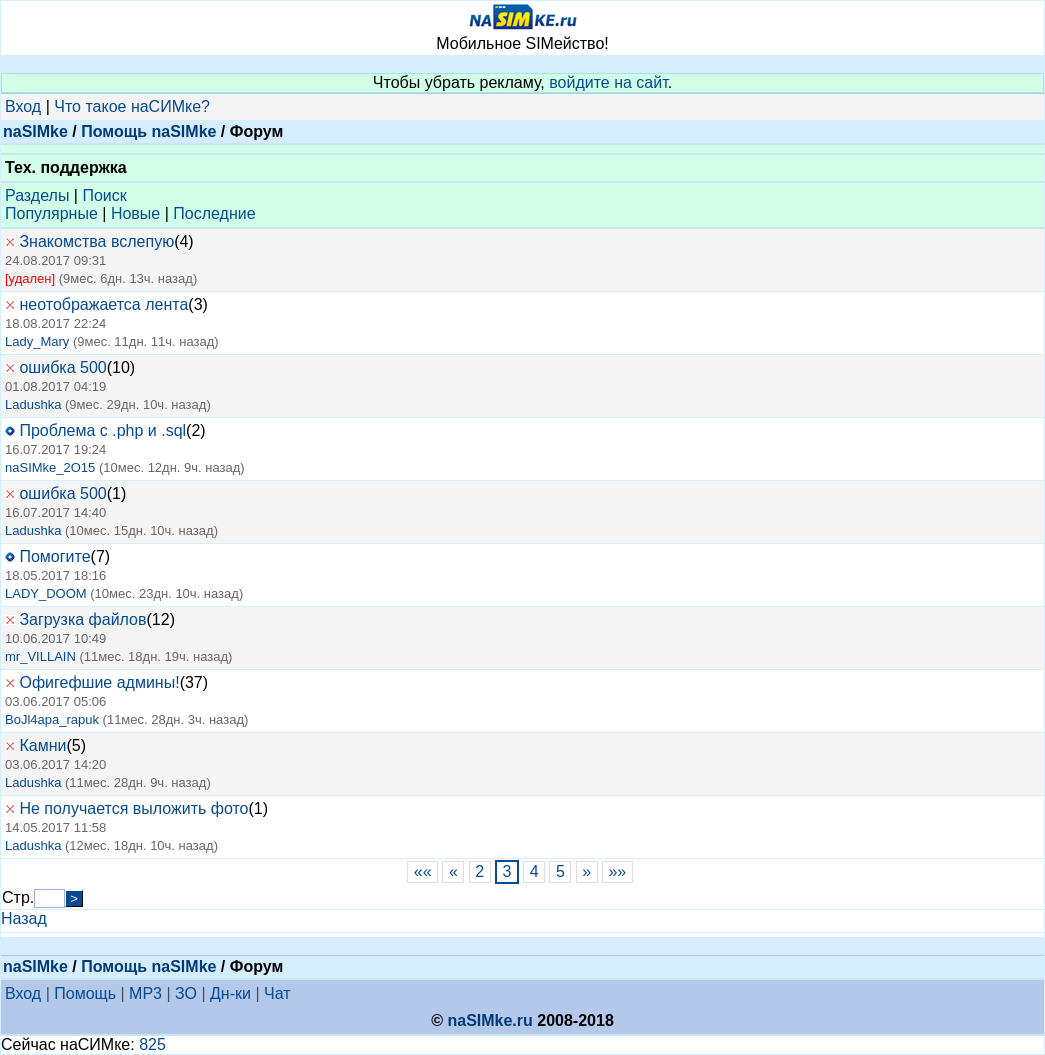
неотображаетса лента (103, 304)
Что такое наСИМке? (132, 106)
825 (152, 1044)
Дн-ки (230, 993)
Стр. (18, 897)
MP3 (145, 993)
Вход (23, 106)
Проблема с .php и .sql (102, 430)
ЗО (186, 993)
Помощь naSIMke (148, 131)
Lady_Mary (37, 341)
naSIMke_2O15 (50, 467)
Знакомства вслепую (96, 241)
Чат (277, 993)
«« (422, 871)
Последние (214, 213)
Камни (42, 745)
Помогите (54, 556)
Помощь (85, 993)
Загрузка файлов (82, 619)
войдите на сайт (608, 82)
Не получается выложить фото (133, 808)
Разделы (37, 195)
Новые (135, 213)
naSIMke (35, 131)
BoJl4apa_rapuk (52, 719)
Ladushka (33, 404)
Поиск (104, 195)
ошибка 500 (62, 367)
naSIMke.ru (489, 1020)
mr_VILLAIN (40, 656)
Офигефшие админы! (99, 682)
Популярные (51, 213)
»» (617, 871)
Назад (24, 918)
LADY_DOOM (46, 593)
